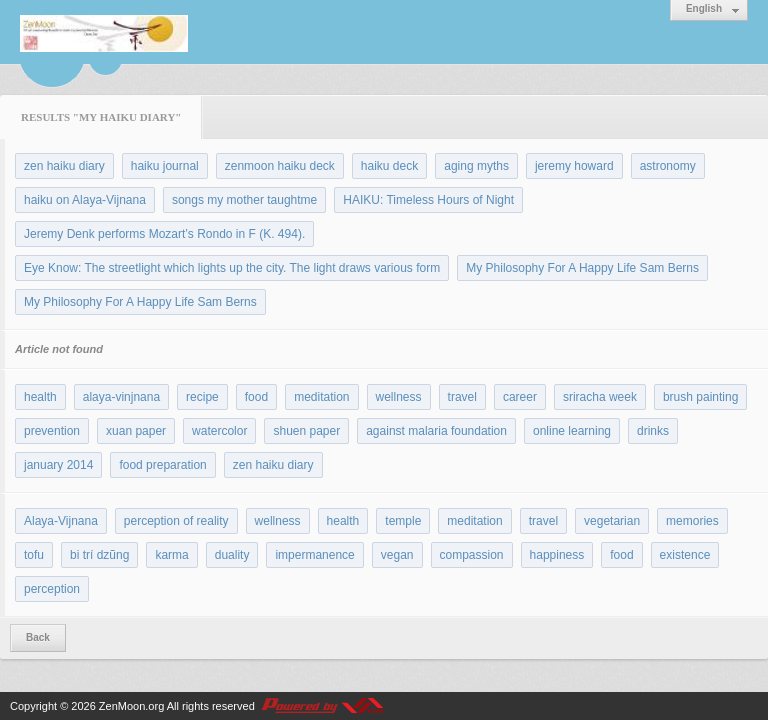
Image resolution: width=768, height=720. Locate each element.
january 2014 (58, 465)
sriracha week (600, 397)
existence (685, 555)
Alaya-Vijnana (61, 521)
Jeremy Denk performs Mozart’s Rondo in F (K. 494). (164, 234)
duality (232, 555)
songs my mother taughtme (244, 200)
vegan (397, 555)
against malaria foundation (436, 431)
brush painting (700, 397)
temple (403, 521)
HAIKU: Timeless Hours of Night (428, 200)
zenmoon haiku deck (280, 166)
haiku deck (389, 166)
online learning (572, 431)
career (520, 397)
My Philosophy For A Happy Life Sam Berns (582, 268)
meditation (321, 397)
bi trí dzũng (99, 555)
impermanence (314, 555)
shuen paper (306, 431)
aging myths (476, 166)
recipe (202, 397)
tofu (34, 555)
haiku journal (165, 166)
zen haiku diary (64, 166)
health (40, 397)
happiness (557, 555)
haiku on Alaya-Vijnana (85, 200)
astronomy (668, 166)
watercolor (219, 431)
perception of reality (176, 521)
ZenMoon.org (131, 706)
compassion (472, 555)
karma (171, 555)
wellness (399, 397)
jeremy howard (574, 166)
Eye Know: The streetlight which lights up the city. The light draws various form (232, 268)
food (256, 397)
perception (52, 589)
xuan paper (136, 431)
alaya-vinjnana (121, 397)
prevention (52, 431)
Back (38, 637)
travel (462, 397)
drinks (653, 431)
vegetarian (612, 521)
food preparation (162, 465)
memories (692, 521)
